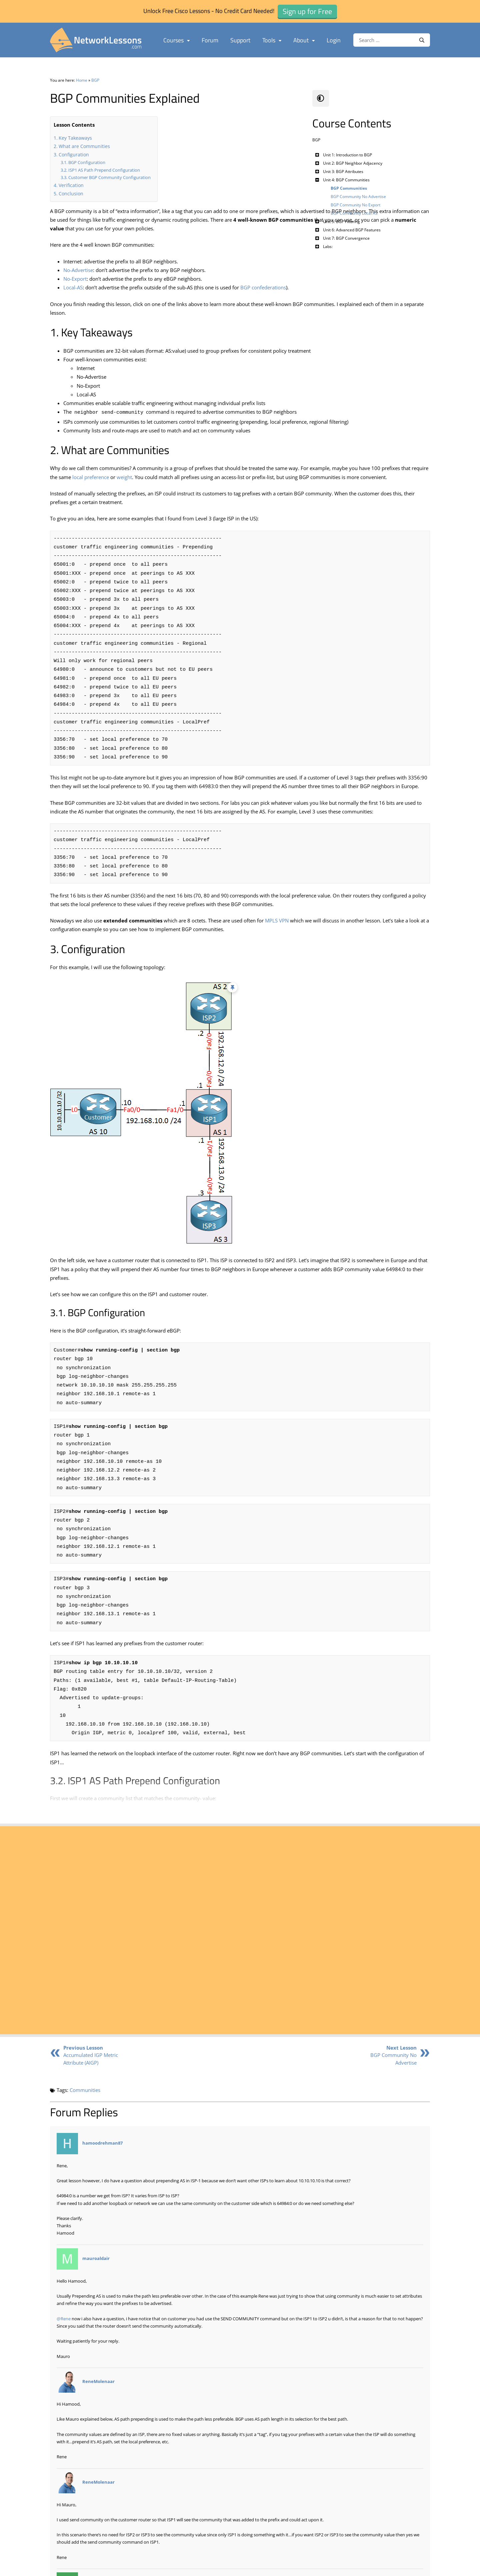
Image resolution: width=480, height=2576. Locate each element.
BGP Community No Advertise (393, 2071)
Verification (71, 185)
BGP (95, 80)
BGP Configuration (86, 162)
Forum (210, 40)
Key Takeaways (75, 138)
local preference (231, 503)
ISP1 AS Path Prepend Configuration (104, 170)
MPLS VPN (277, 990)
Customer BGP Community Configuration (109, 177)
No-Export (75, 287)
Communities (85, 2106)
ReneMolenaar (98, 2398)
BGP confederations (263, 296)
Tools (271, 40)
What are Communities (84, 146)
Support (240, 40)
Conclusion (71, 193)
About (304, 40)
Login (334, 40)
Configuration (74, 154)
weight (265, 503)
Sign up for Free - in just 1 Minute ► (119, 2010)
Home (81, 80)
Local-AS (73, 296)
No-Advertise (78, 278)
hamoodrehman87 (102, 2159)
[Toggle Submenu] (317, 155)
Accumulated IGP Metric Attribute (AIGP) (90, 2071)
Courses (176, 40)
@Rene (64, 2335)
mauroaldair (96, 2275)
